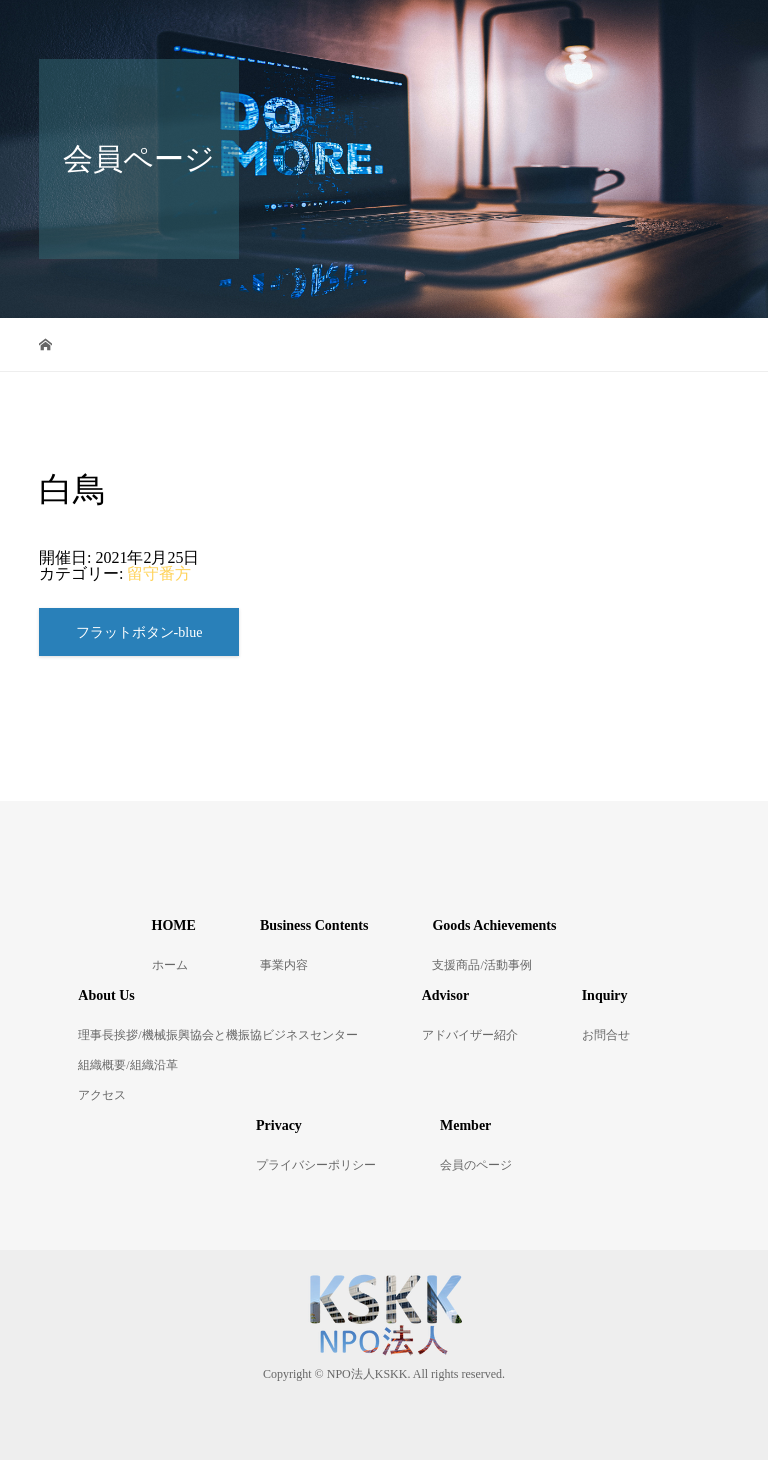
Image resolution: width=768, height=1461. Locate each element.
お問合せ (606, 1036)
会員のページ (476, 1166)
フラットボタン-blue (139, 633)
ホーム (170, 966)
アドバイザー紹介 (470, 1036)
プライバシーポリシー (316, 1166)
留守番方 (159, 573)
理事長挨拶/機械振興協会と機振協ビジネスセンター (217, 1036)
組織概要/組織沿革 (127, 1066)
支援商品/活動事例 (481, 966)
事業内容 (284, 966)
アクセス (102, 1096)
